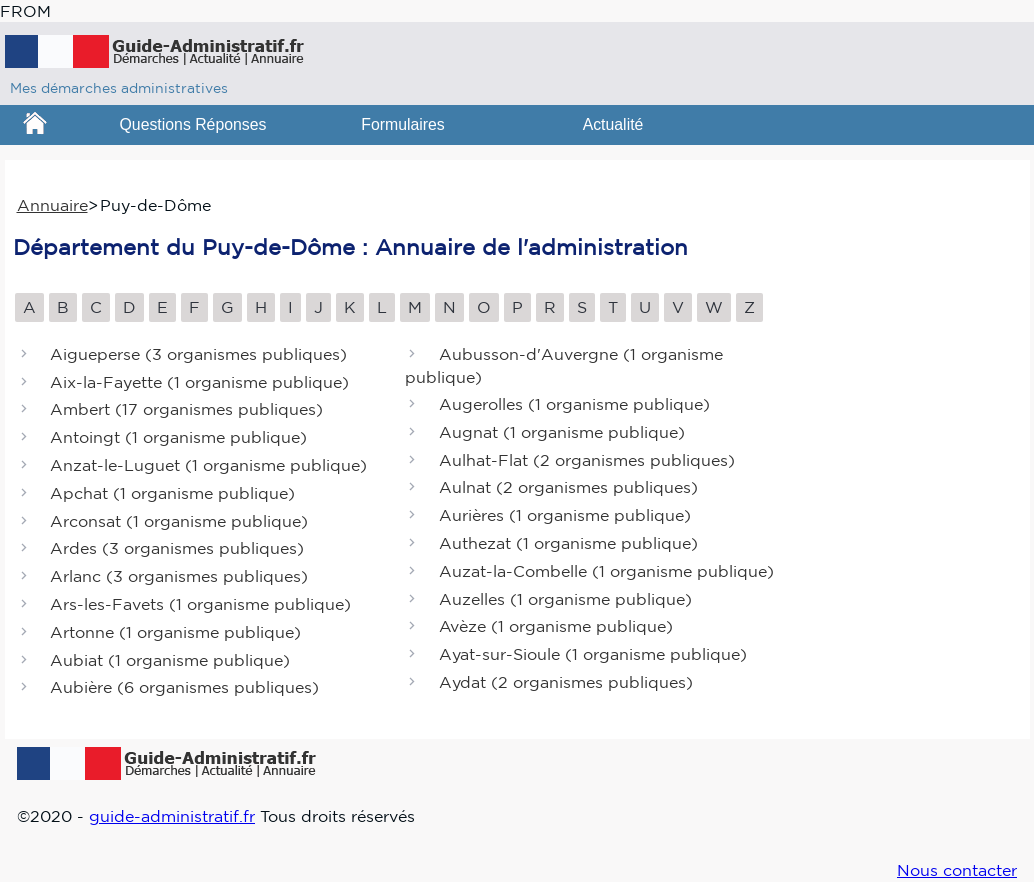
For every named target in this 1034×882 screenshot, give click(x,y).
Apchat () (172, 493)
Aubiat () (170, 660)
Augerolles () (574, 404)
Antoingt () (178, 438)
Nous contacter (957, 870)
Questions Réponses (193, 124)
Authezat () (568, 543)
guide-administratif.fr (172, 816)
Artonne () (175, 632)
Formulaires (403, 124)
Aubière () (184, 688)
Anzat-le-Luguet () (208, 465)
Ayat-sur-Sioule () (593, 655)
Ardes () (177, 549)
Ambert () (186, 410)
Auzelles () (565, 599)
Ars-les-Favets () (200, 604)
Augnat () (562, 432)
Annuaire (52, 205)
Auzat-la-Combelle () (606, 571)
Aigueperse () (198, 354)
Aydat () (566, 682)
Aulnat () (568, 488)
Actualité (613, 124)
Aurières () (565, 516)
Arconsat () (179, 521)
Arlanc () (179, 577)
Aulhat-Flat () (587, 460)
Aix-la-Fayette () (199, 382)
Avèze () (556, 627)
